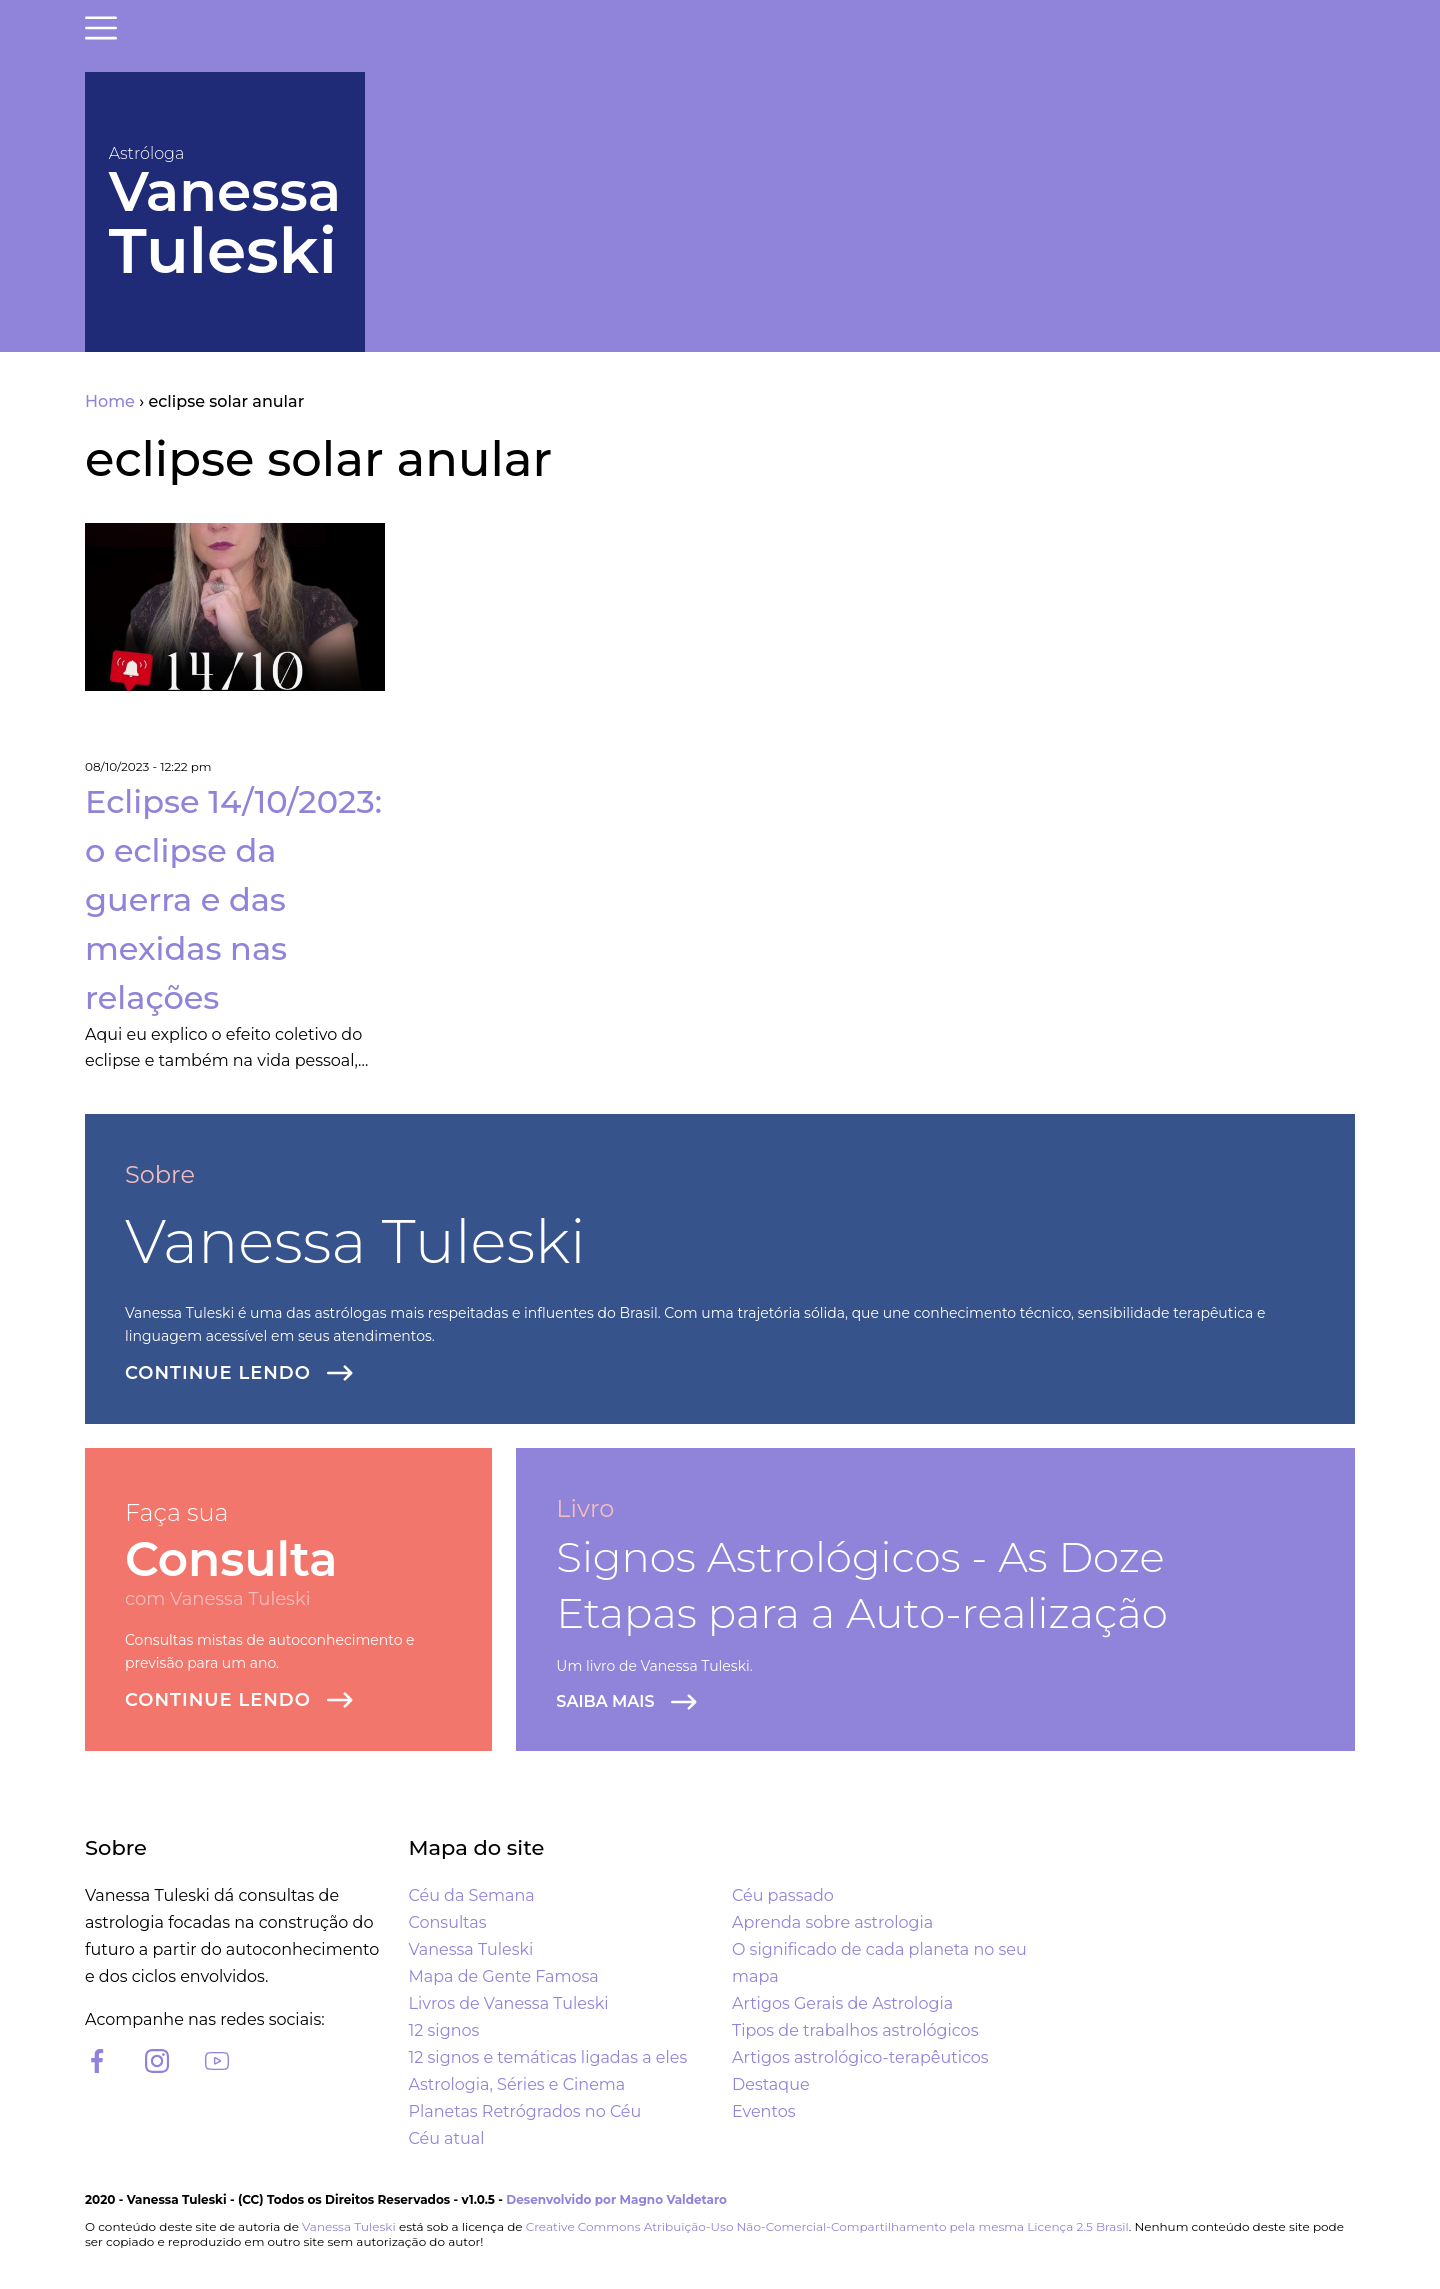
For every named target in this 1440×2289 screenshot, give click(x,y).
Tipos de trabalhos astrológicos (855, 2030)
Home (110, 401)
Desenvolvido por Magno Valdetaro (616, 2199)
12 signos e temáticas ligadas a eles (548, 2057)
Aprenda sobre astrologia (832, 1922)
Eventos (763, 2111)
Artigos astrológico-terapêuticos (860, 2057)
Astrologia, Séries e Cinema (517, 2084)
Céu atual (447, 2138)
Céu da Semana (472, 1895)
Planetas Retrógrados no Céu (525, 2111)
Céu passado (783, 1895)
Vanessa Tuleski (355, 1241)
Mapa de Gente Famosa (504, 1976)
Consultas (448, 1922)
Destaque (771, 2084)
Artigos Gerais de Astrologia (842, 2003)
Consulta (231, 1559)
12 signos (444, 2030)
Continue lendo (218, 1373)
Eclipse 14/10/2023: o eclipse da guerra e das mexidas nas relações (233, 899)
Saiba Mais (605, 1701)
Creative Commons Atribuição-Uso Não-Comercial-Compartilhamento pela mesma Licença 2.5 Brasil (827, 2226)
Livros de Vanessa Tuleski (509, 2003)
